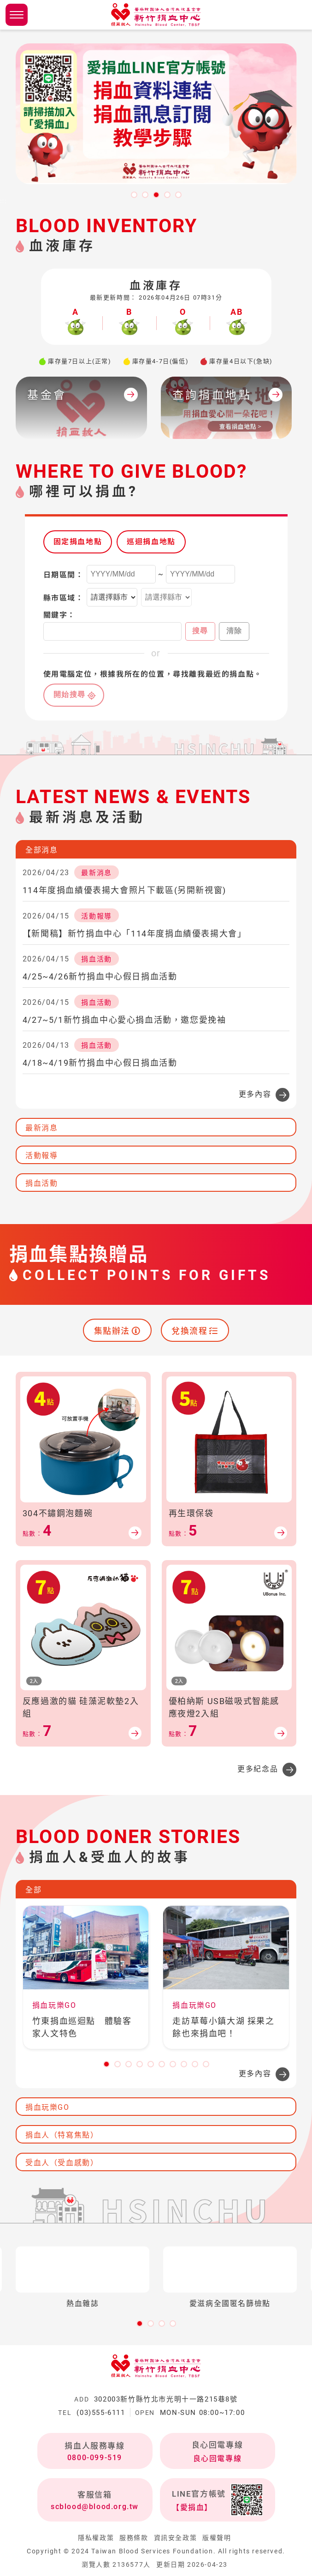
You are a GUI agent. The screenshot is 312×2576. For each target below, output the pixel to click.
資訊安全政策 (175, 2537)
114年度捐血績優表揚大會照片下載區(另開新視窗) (124, 890)
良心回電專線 (217, 2458)
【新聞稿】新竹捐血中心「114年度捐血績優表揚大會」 (135, 933)
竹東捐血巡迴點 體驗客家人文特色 (82, 2027)
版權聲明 (216, 2537)
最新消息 (41, 1127)
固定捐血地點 (77, 541)
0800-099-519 (94, 2457)
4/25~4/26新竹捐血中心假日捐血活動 (100, 976)
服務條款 (133, 2537)
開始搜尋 (69, 694)
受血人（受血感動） (61, 2162)
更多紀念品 (257, 1769)
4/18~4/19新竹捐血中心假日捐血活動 (100, 1063)
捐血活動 (41, 1183)
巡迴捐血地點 (151, 541)
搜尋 (200, 631)
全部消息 (41, 850)
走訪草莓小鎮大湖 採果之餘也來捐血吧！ (223, 2027)
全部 (33, 1889)
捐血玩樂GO (47, 2107)
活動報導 (41, 1155)
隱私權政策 (96, 2537)
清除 (234, 631)
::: (3, 201)
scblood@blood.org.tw (95, 2506)
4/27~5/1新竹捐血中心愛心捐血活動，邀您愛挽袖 (124, 1020)
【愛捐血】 (192, 2507)
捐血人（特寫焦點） (61, 2135)
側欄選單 (17, 15)
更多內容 (255, 1094)
